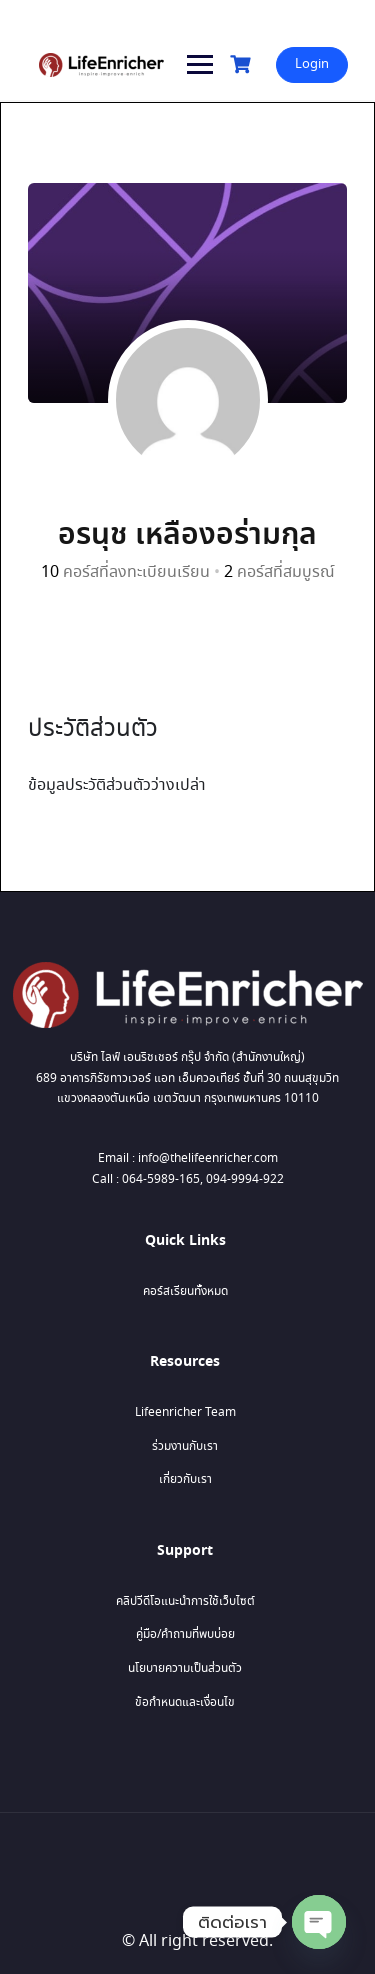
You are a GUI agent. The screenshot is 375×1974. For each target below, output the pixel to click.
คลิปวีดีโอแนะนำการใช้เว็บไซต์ (185, 1601)
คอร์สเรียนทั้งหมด (185, 1291)
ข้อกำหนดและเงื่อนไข (185, 1702)
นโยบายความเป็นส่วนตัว (185, 1668)
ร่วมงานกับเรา (185, 1446)
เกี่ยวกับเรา (185, 1479)
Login (312, 64)
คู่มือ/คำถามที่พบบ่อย (185, 1634)
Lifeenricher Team (185, 1412)
